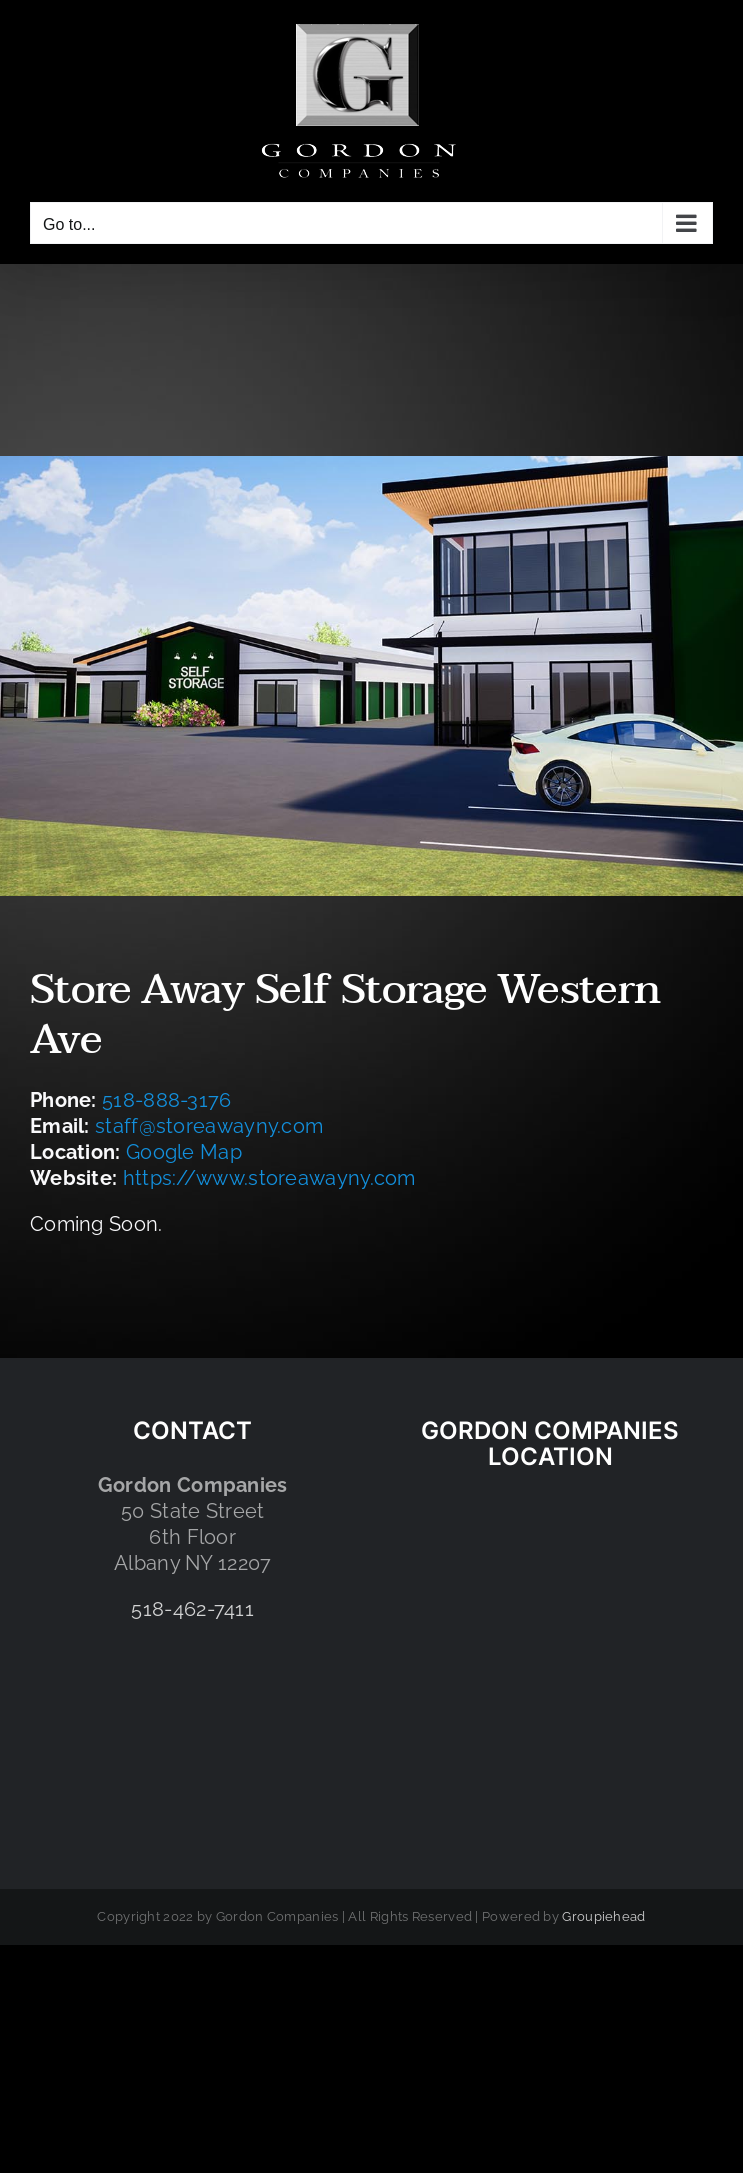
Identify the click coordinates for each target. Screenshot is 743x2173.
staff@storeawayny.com (209, 1126)
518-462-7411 (192, 1609)
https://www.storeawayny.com (269, 1178)
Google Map (184, 1152)
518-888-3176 (167, 1100)
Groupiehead (603, 1916)
